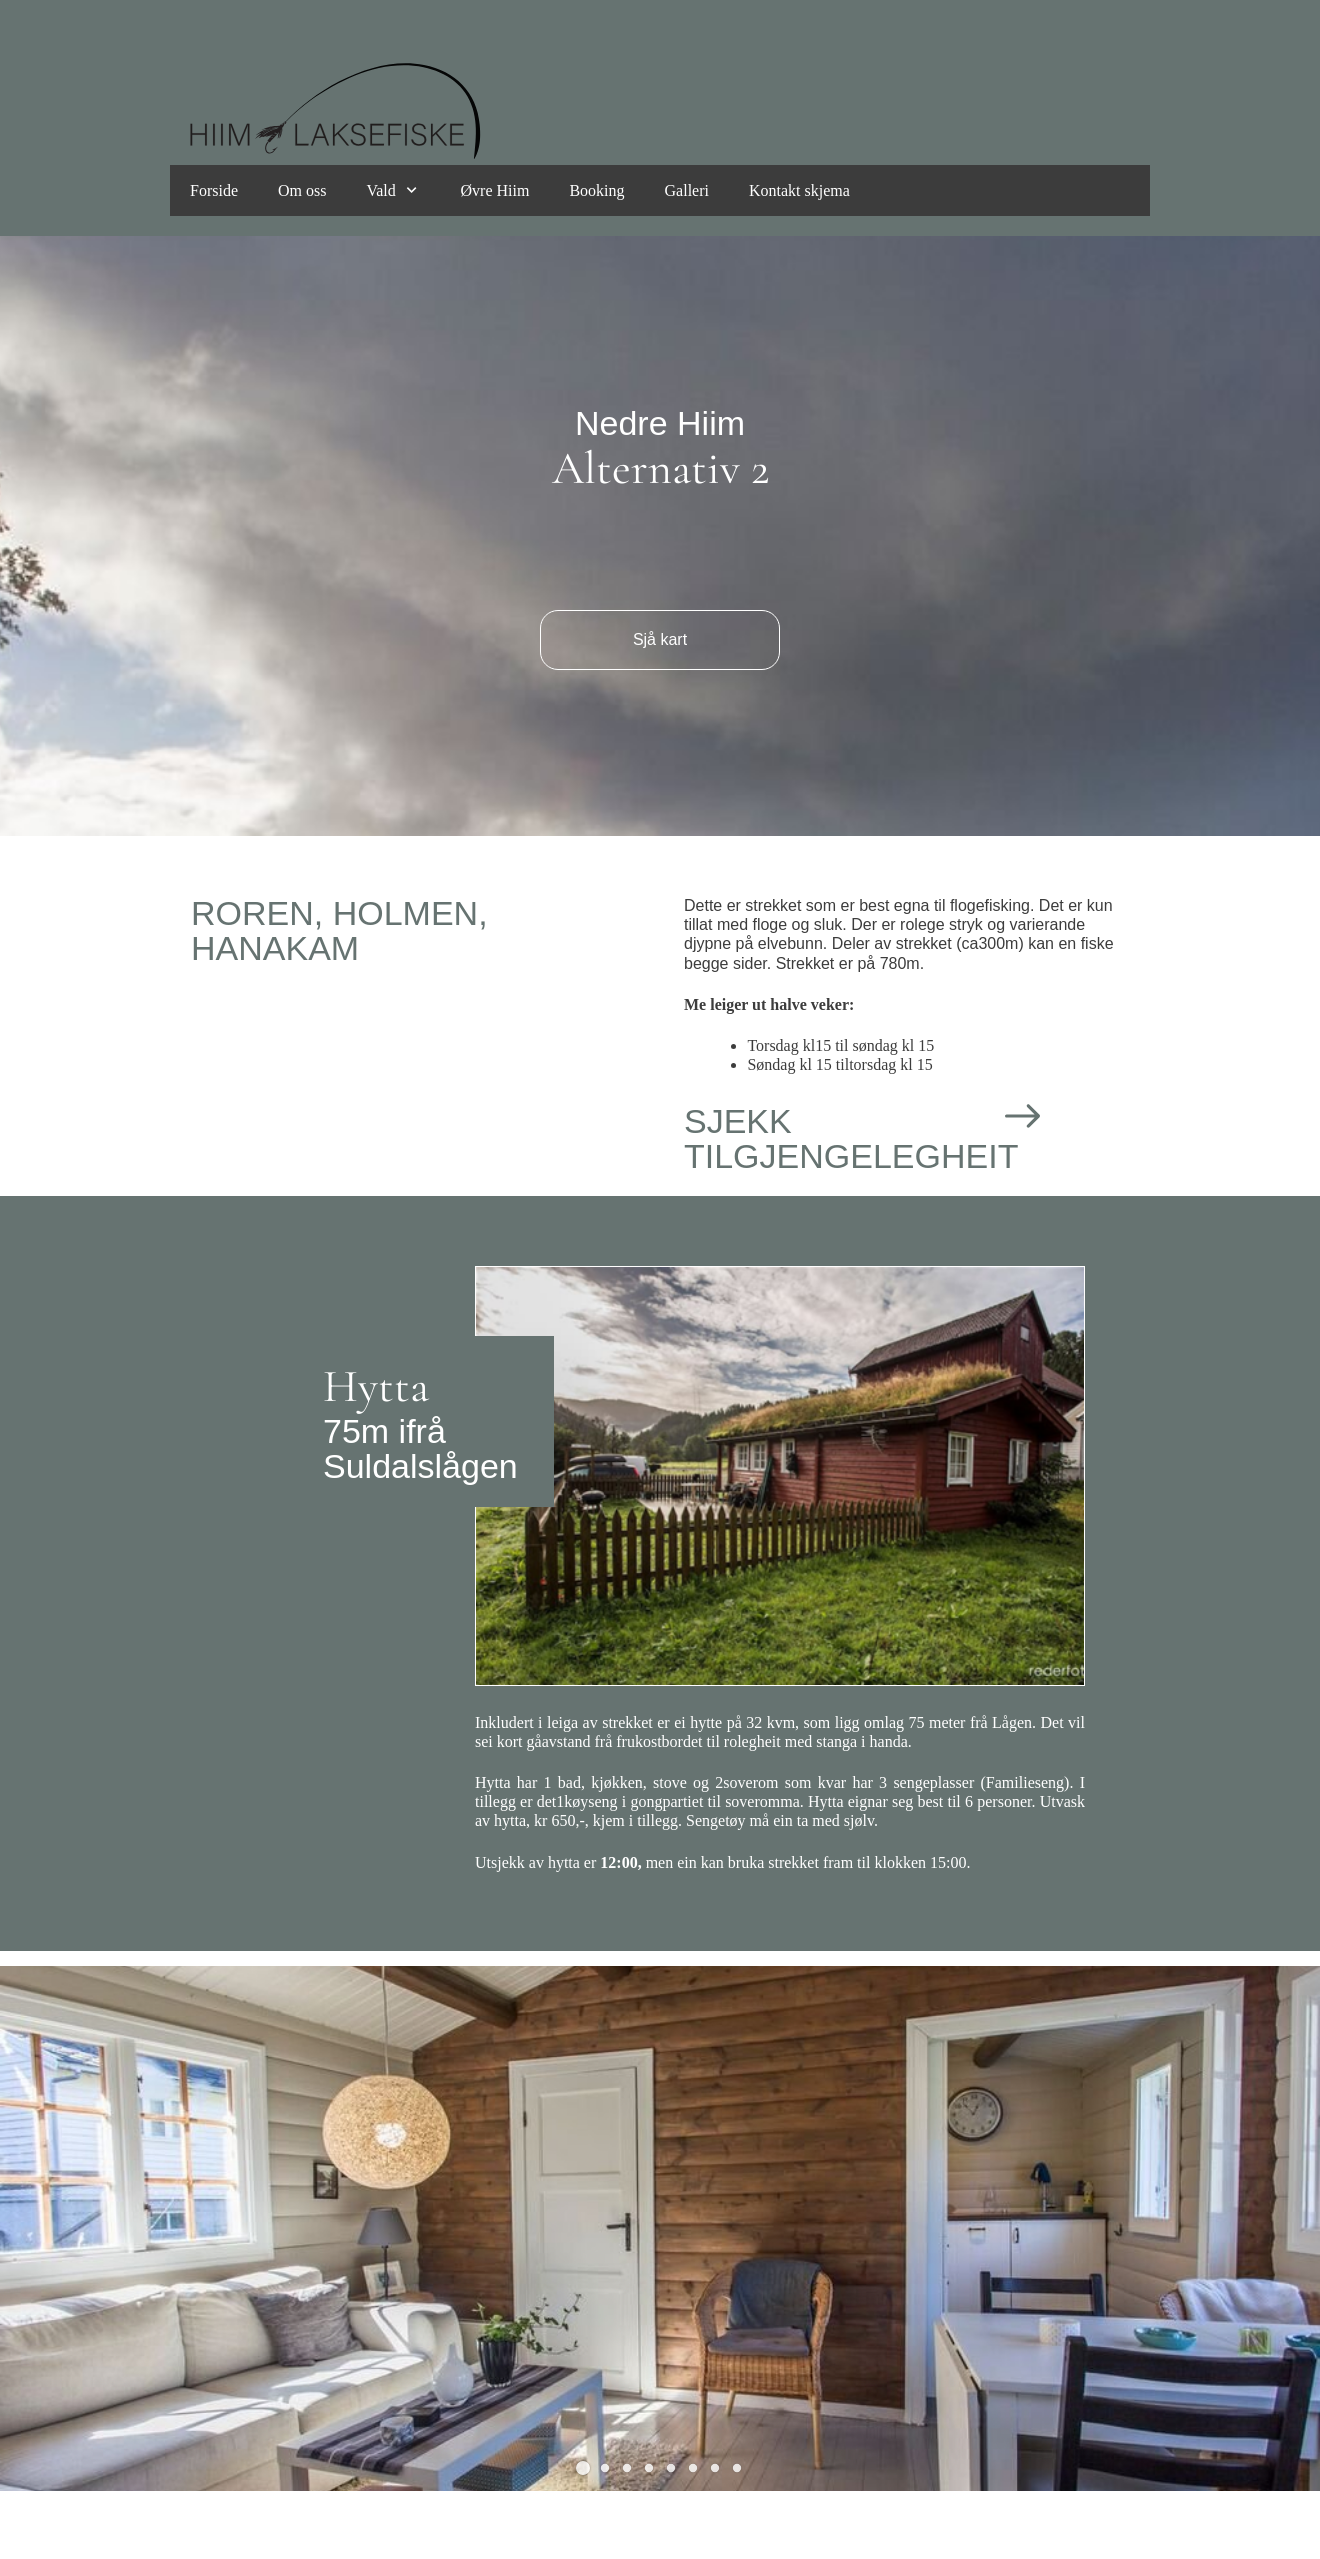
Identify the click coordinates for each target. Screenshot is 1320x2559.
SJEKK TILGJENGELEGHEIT (851, 1138)
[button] (583, 2468)
